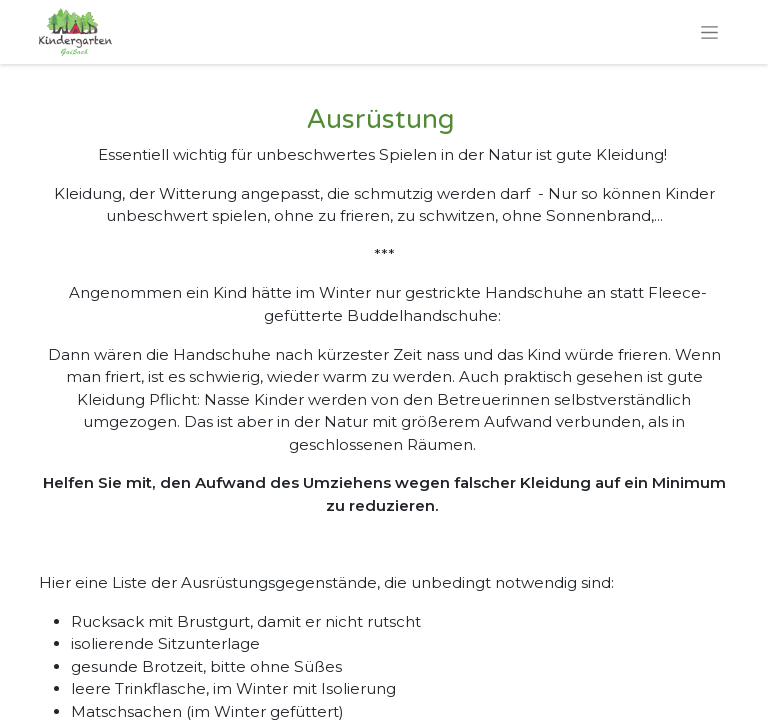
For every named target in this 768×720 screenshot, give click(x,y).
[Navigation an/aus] (709, 32)
